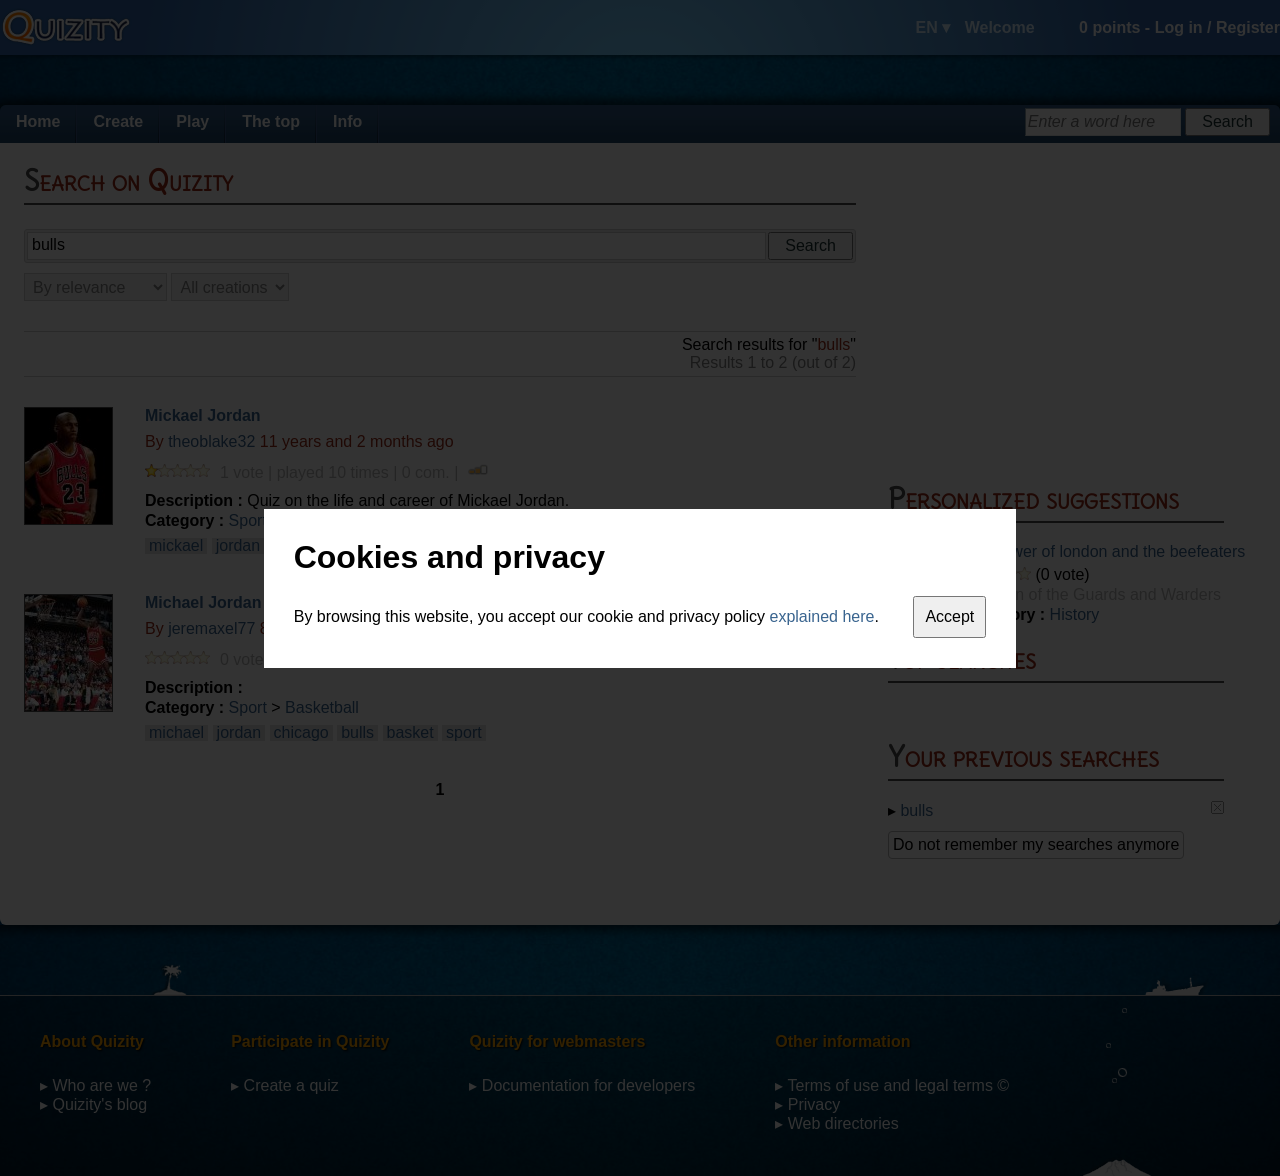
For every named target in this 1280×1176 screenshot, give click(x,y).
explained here (822, 616)
